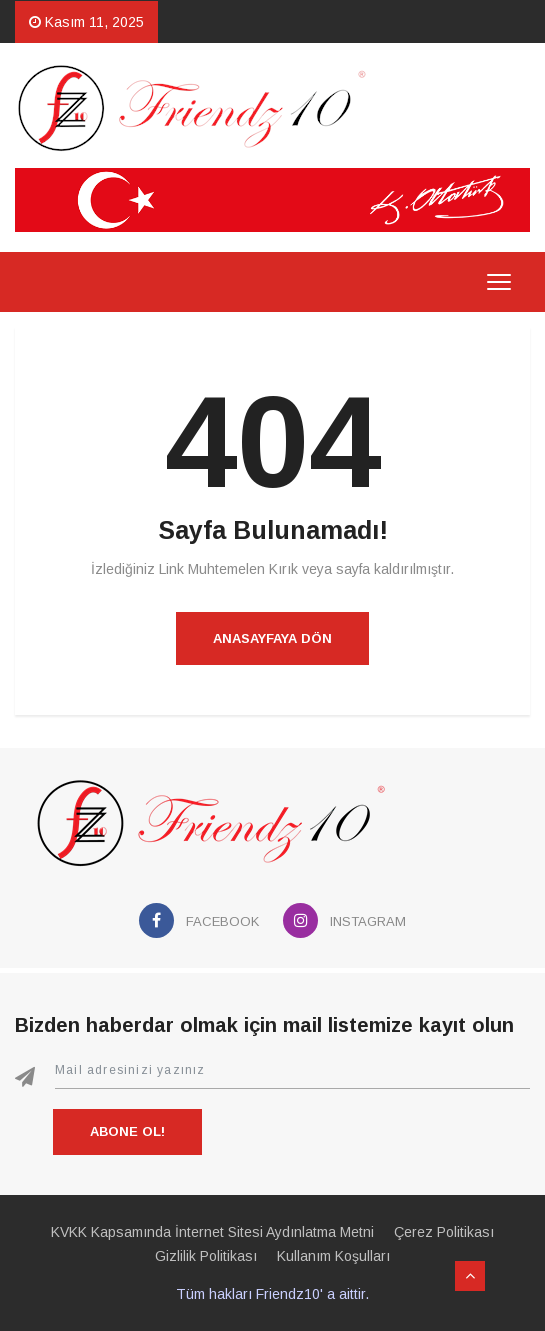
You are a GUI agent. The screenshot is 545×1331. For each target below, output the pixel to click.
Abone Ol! (127, 1131)
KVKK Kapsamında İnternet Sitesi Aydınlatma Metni (212, 1232)
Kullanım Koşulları (333, 1256)
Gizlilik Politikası (206, 1256)
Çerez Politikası (444, 1232)
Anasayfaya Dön (272, 638)
